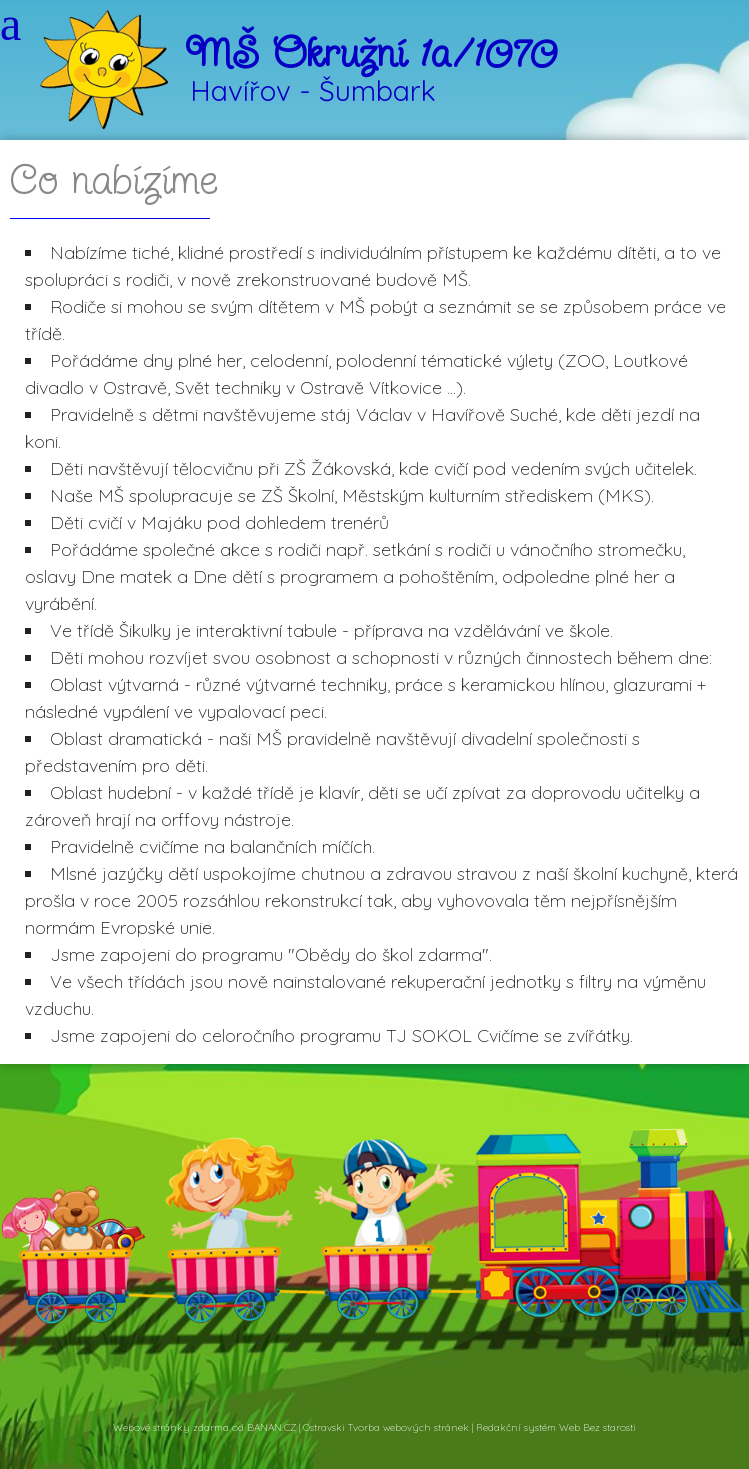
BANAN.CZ (271, 1427)
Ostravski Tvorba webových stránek (386, 1427)
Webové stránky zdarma (171, 1427)
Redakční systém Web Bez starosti (556, 1427)
